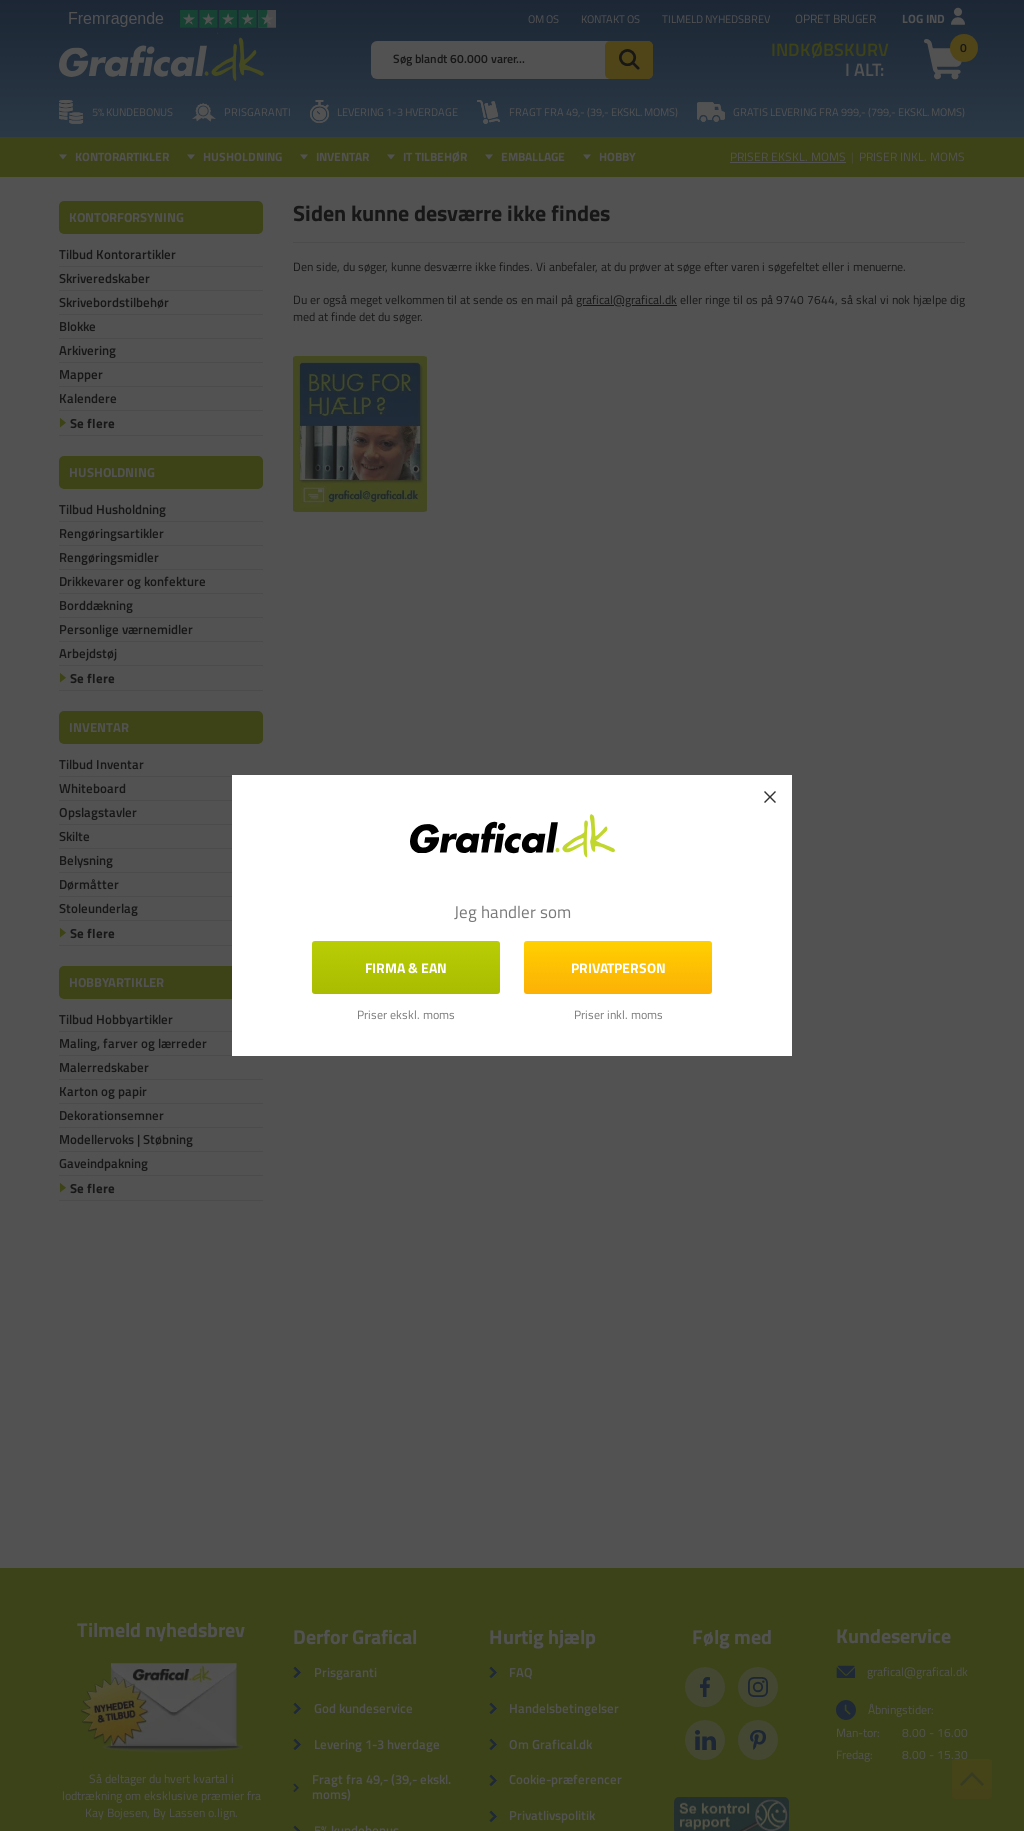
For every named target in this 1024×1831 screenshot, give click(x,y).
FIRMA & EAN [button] (406, 967)
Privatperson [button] (618, 967)
